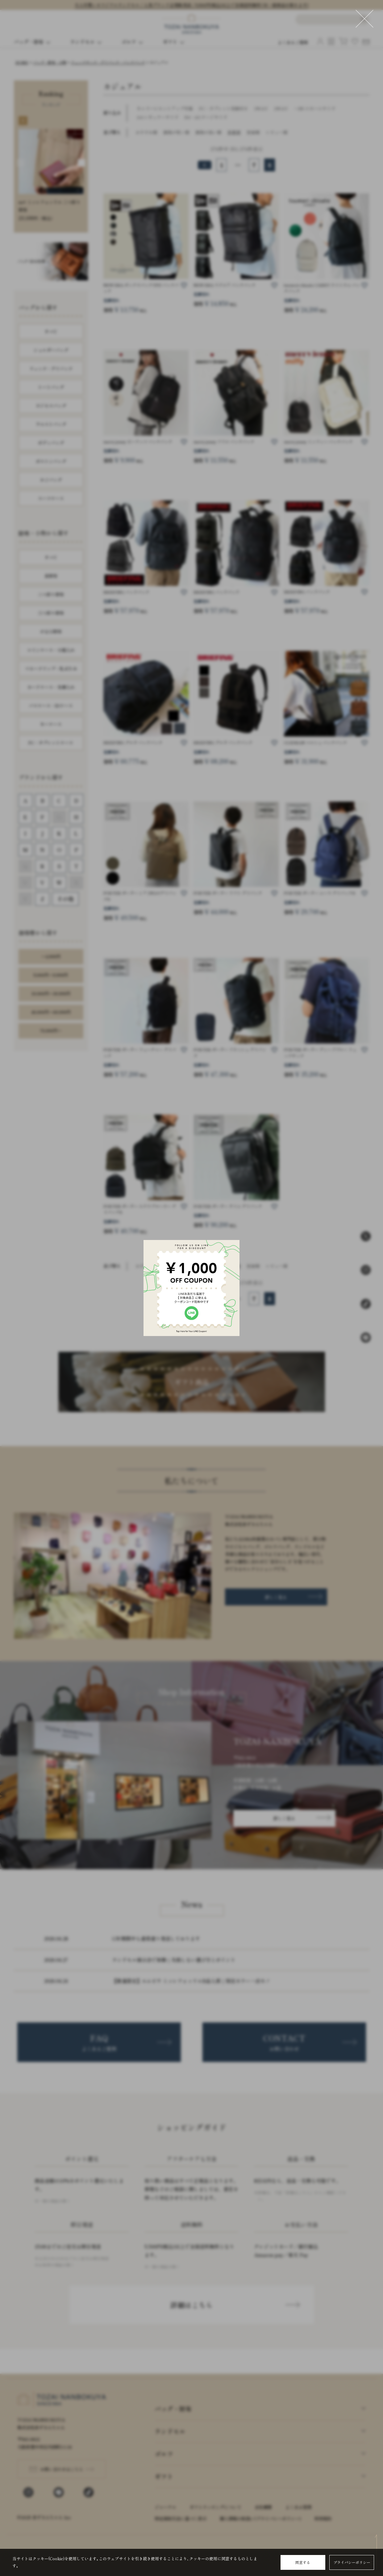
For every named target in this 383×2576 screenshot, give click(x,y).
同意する (302, 2562)
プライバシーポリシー (351, 2562)
